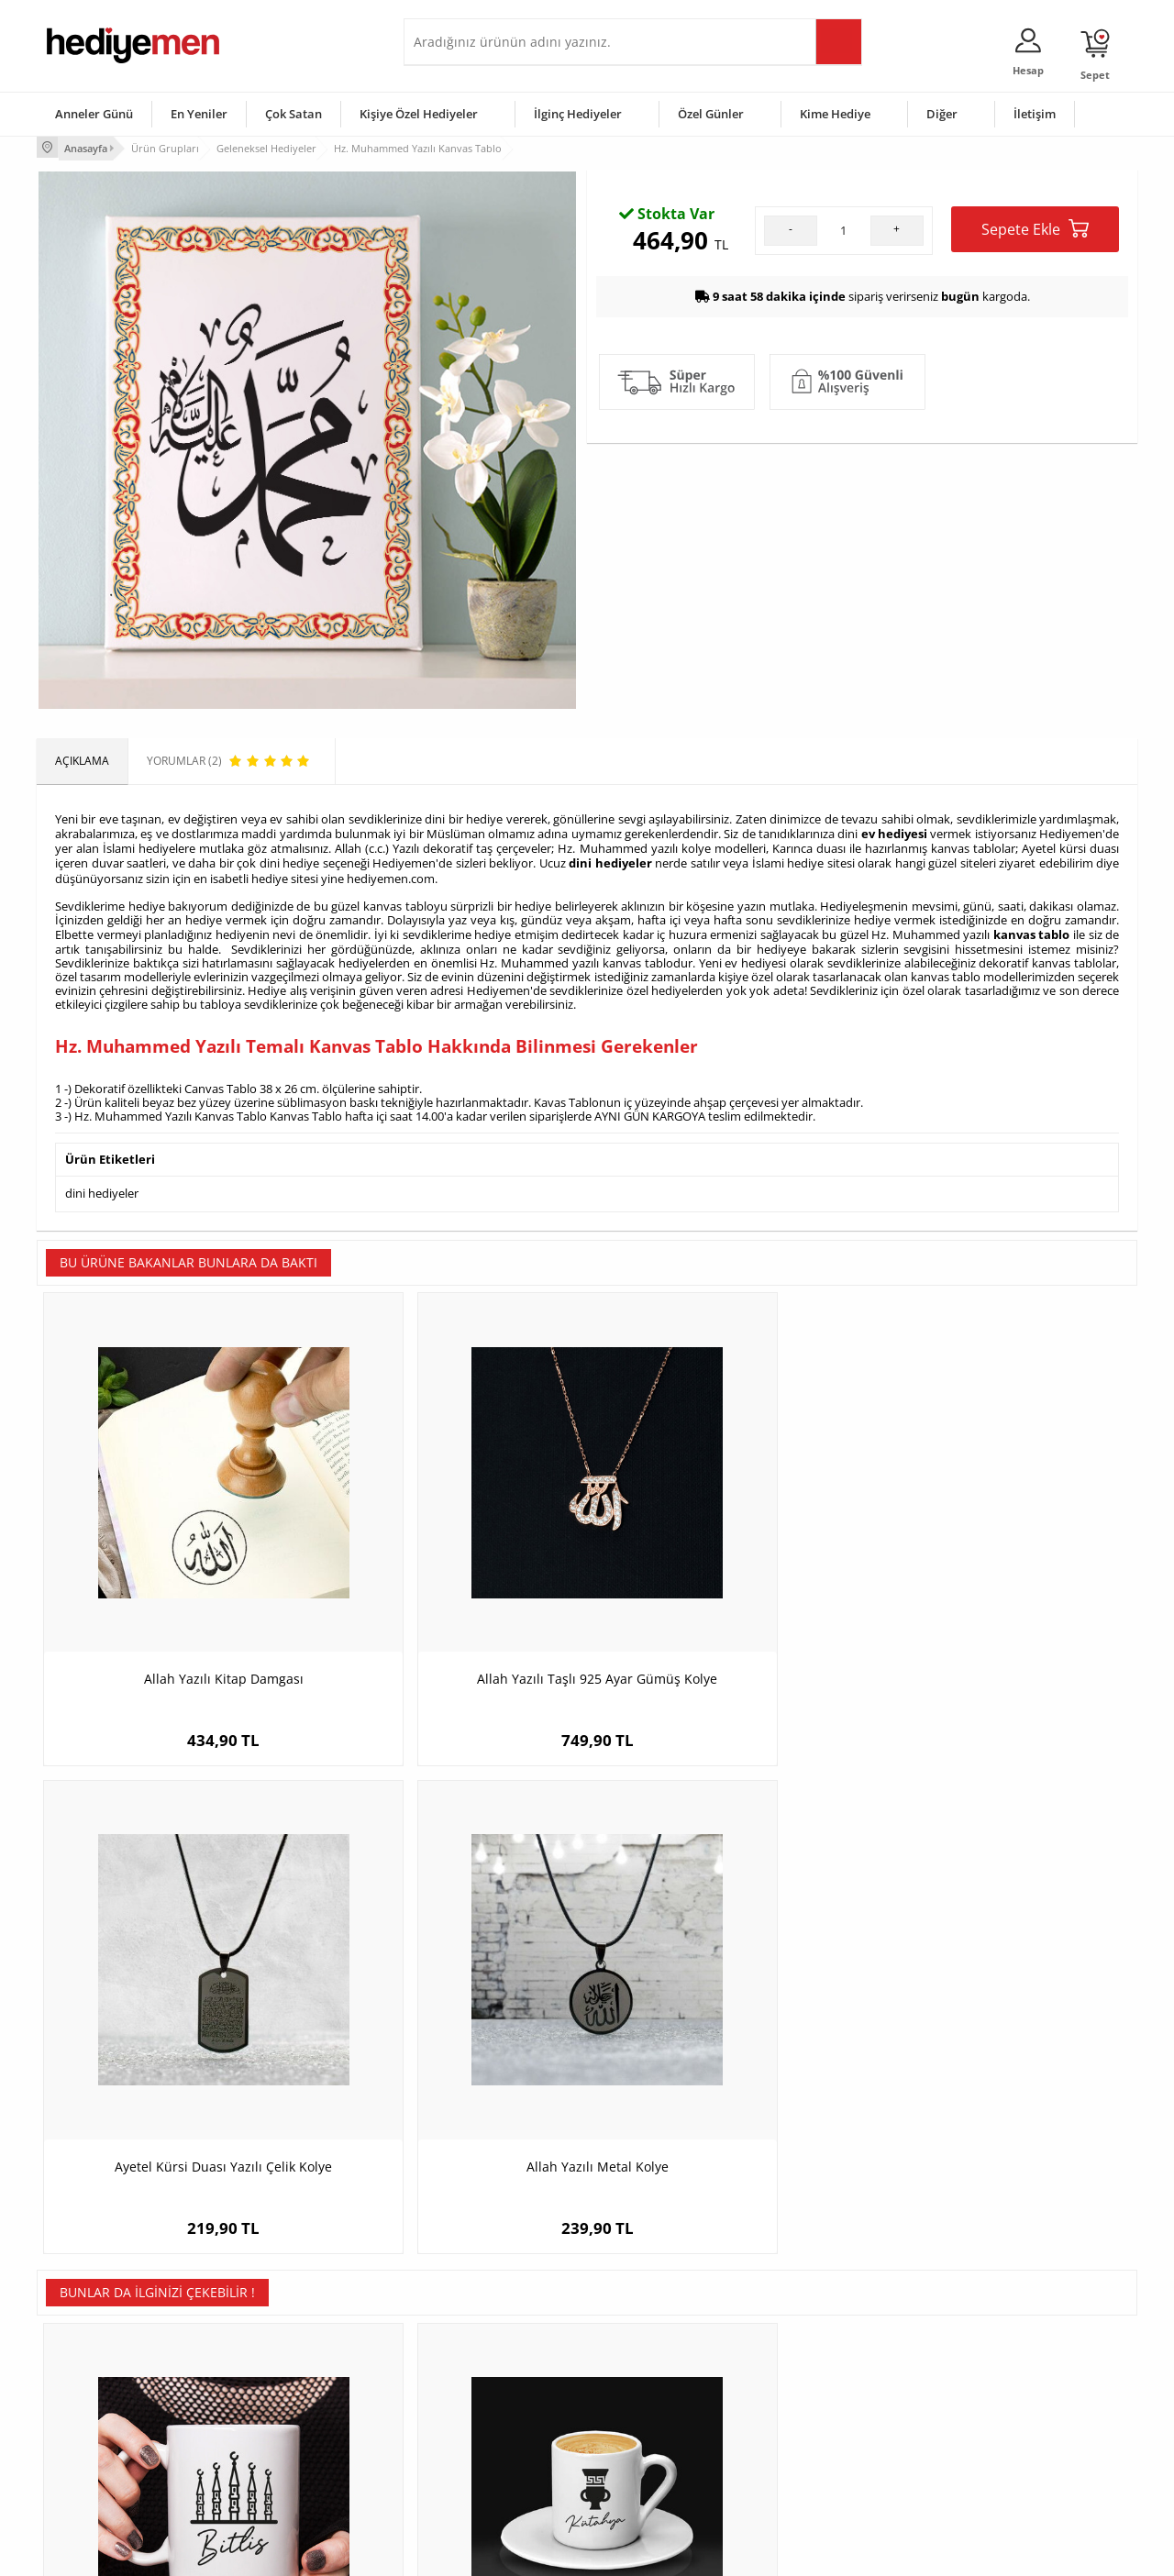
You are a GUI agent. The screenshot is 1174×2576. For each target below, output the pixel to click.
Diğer (942, 113)
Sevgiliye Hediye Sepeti (472, 2364)
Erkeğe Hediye (817, 2337)
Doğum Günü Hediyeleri (657, 2364)
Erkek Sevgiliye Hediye (470, 2419)
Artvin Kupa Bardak (724, 2009)
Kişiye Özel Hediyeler (419, 113)
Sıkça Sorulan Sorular (100, 2474)
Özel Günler (711, 113)
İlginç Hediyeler (578, 113)
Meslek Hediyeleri (275, 2474)
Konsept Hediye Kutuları (474, 2337)
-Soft (490, 2552)
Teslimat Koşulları (91, 2337)
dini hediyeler (610, 857)
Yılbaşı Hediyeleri (640, 2392)
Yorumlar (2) (1101, 206)
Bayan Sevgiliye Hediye (472, 2447)
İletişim (1034, 113)
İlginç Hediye (812, 2474)
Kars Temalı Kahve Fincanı (999, 2009)
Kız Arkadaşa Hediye (281, 2392)
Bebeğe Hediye (819, 2419)
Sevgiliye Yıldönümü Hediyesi (487, 2474)
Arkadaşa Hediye (823, 2447)
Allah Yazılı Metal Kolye (1000, 1566)
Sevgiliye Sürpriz (271, 2447)
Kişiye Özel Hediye (276, 2337)
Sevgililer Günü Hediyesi (658, 2337)
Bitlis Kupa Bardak (174, 2009)
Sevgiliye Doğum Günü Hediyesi (494, 2392)
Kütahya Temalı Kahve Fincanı (450, 2009)
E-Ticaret (531, 2552)
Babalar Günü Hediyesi (655, 2474)
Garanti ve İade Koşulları (108, 2419)
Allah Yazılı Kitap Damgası (174, 1566)
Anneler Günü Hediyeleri (659, 2419)
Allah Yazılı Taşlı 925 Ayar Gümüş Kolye (449, 1575)
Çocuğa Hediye (818, 2392)
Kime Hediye (835, 113)
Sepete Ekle (1035, 428)
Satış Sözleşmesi (88, 2392)
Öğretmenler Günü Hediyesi (667, 2447)
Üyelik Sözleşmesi (92, 2364)
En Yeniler (199, 113)
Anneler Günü (94, 113)
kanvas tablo (1031, 926)
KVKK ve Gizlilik (84, 2447)
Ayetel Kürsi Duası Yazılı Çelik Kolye (725, 1566)
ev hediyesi (894, 830)
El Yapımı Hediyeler (278, 2419)
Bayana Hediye (818, 2364)
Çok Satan (293, 113)
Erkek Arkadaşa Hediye (288, 2364)
